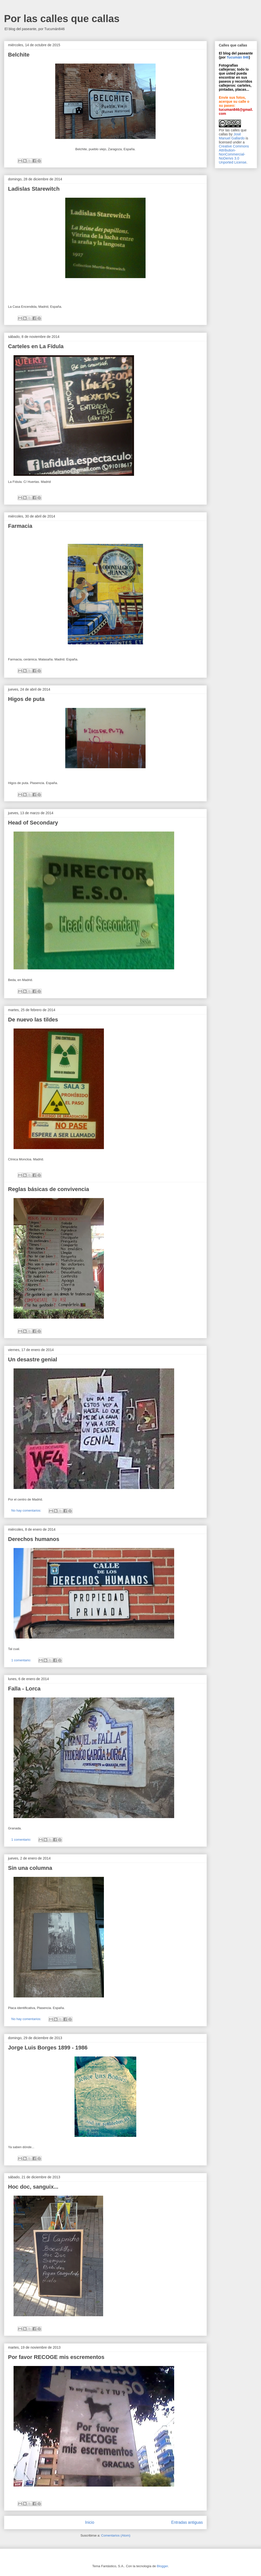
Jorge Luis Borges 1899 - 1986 (48, 2047)
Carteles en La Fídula (35, 346)
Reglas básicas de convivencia (48, 1189)
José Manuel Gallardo (232, 136)
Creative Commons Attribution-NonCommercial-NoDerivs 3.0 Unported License (234, 154)
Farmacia (20, 526)
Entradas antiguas (187, 2522)
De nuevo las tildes (33, 1019)
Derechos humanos (33, 1539)
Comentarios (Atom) (115, 2535)
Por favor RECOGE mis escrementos (56, 2357)
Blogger (162, 2566)
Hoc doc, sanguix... (33, 2187)
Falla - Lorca (24, 1688)
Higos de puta (26, 699)
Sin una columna (30, 1868)
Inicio (89, 2522)
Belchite (19, 54)
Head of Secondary (33, 822)
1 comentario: (21, 1660)
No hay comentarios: (26, 1510)
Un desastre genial (32, 1359)
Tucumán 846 (238, 57)
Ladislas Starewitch (33, 189)
